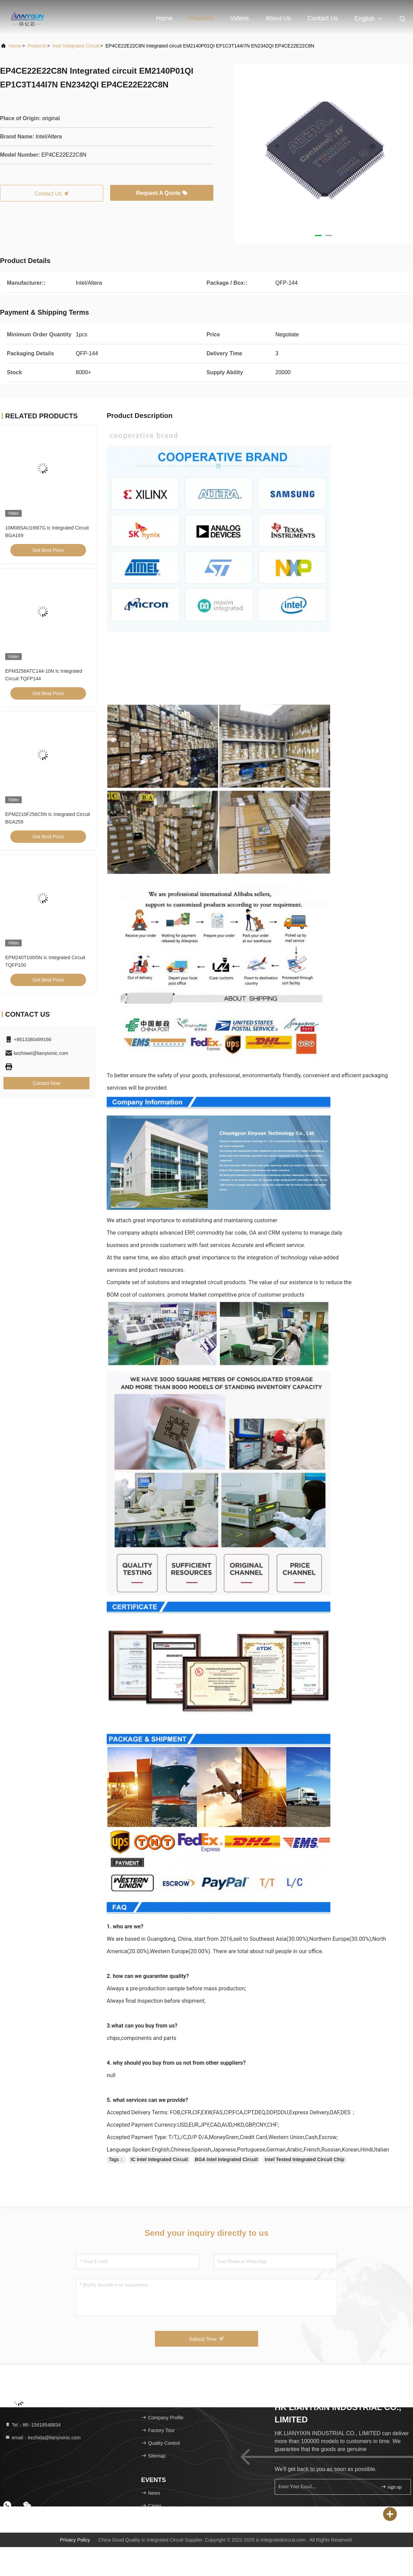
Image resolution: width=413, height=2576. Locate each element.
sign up (391, 2487)
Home (164, 18)
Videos (239, 18)
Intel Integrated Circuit (75, 46)
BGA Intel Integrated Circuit (226, 2159)
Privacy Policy (75, 2540)
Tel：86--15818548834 (33, 2425)
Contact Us (322, 18)
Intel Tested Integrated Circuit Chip (305, 2159)
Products (201, 18)
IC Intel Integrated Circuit (159, 2159)
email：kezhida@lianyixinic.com (43, 2437)
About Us (278, 18)
